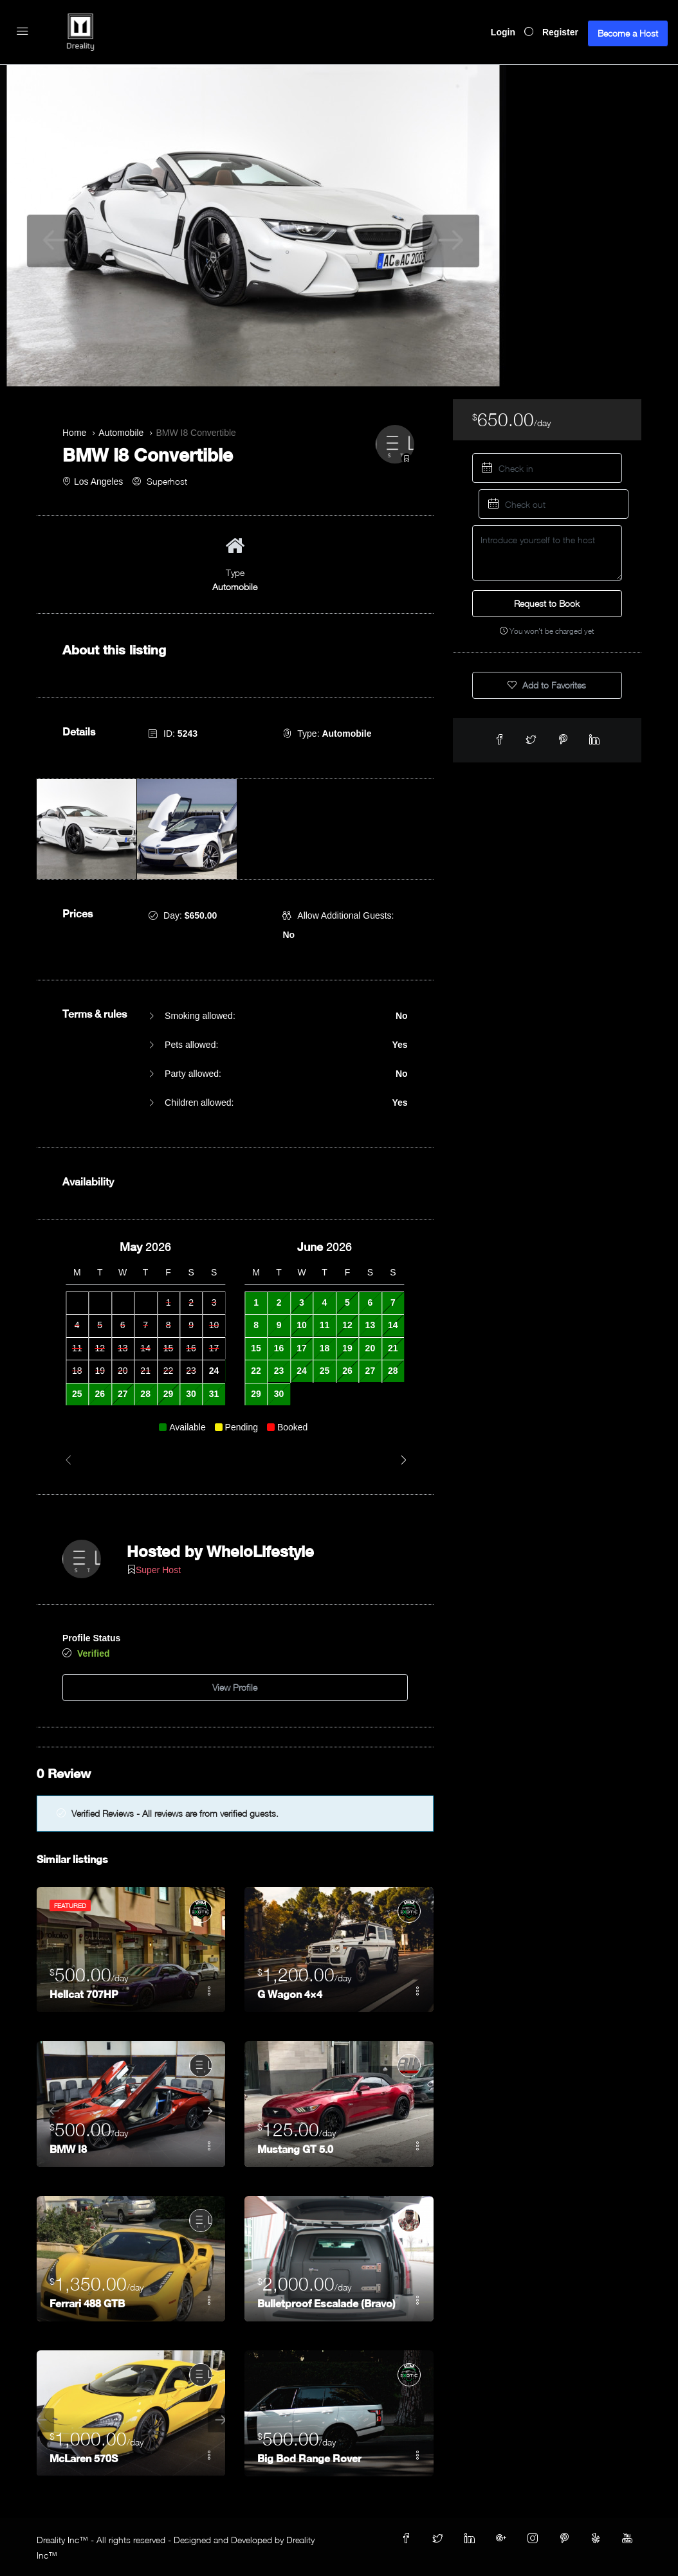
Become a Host (628, 33)
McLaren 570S (84, 2457)
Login (503, 32)
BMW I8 (68, 2147)
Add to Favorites (547, 685)
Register (560, 32)
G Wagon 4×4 (289, 1992)
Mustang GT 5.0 (295, 2147)
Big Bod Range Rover (309, 2457)
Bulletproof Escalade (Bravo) (326, 2302)
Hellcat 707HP (84, 1992)
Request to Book (547, 603)
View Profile (234, 1685)
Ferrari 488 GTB (87, 2302)
